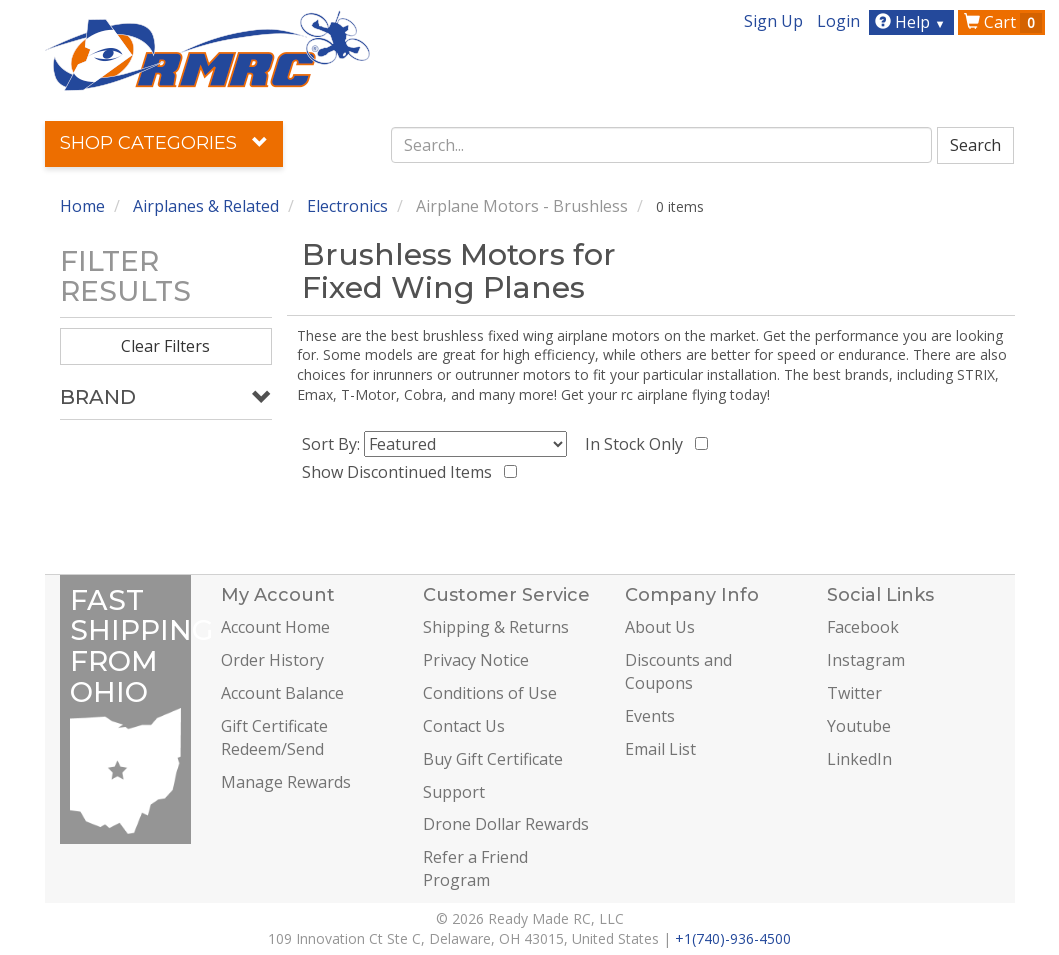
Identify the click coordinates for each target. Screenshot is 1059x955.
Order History (272, 660)
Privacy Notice (476, 660)
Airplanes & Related (206, 206)
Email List (660, 749)
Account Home (275, 627)
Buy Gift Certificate (493, 759)
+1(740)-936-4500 (733, 938)
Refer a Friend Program (475, 868)
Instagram (866, 660)
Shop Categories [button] (164, 143)
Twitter (854, 693)
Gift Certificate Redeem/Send (274, 737)
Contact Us (464, 726)
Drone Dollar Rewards (506, 824)
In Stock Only (638, 444)
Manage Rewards (286, 782)
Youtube (859, 726)
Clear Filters (165, 346)
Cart (1003, 22)
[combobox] (661, 145)
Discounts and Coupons (678, 671)
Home (82, 206)
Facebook (863, 627)
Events (650, 716)
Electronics (347, 206)
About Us (660, 627)
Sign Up (773, 21)
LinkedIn (859, 759)
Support (454, 792)
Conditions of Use (490, 693)
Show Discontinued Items (401, 472)
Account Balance (282, 693)
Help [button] (912, 22)
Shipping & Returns (496, 627)
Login (838, 21)
